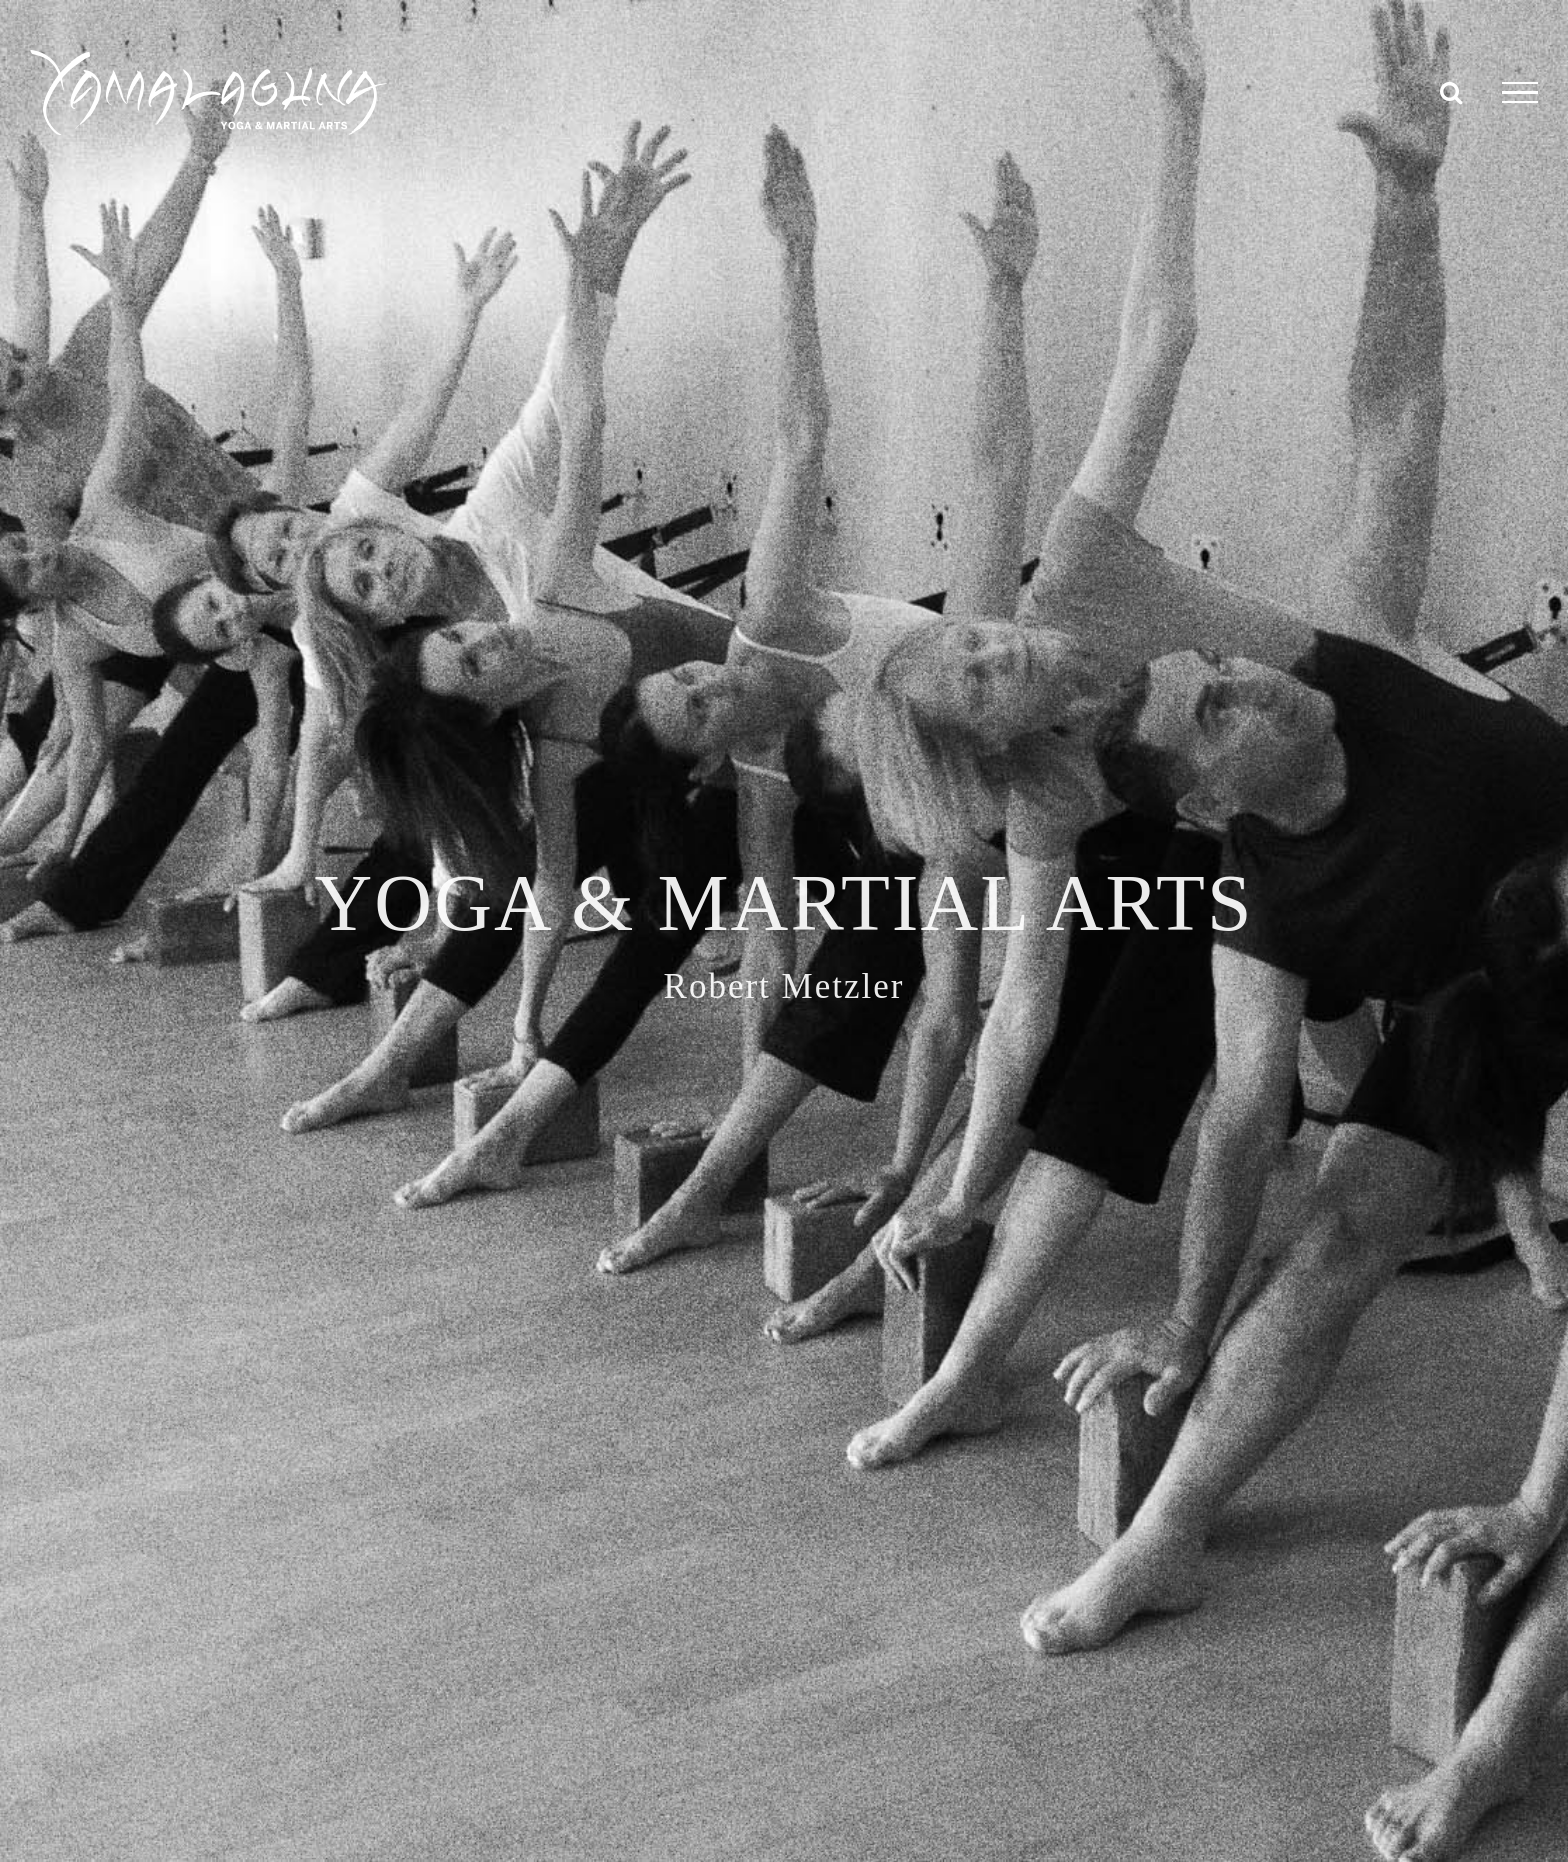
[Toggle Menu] (1520, 93)
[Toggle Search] (1451, 92)
